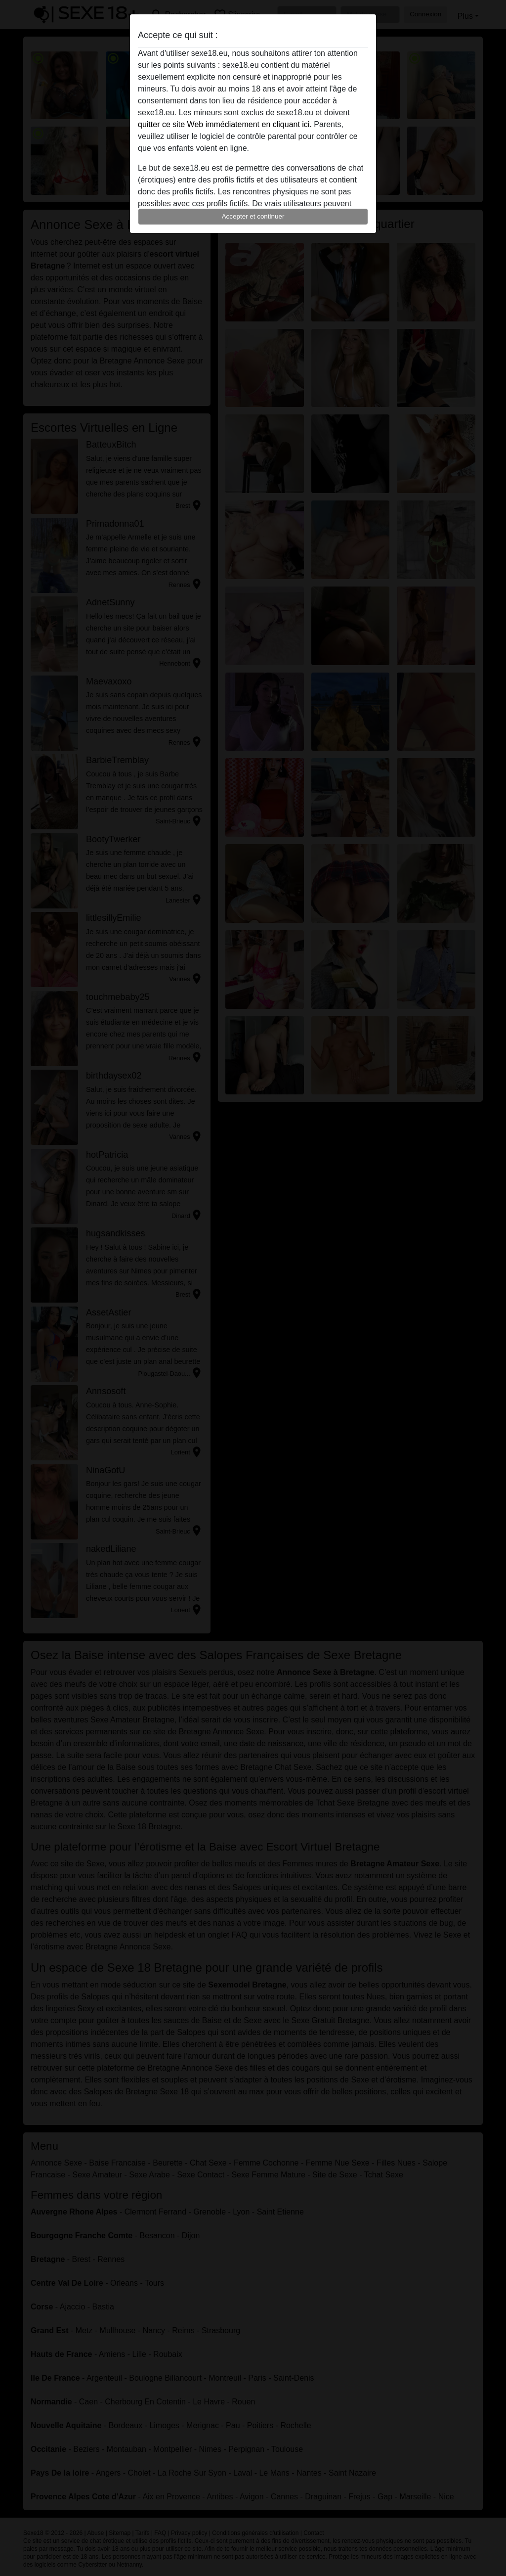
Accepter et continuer (253, 216)
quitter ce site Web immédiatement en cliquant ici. (225, 124)
